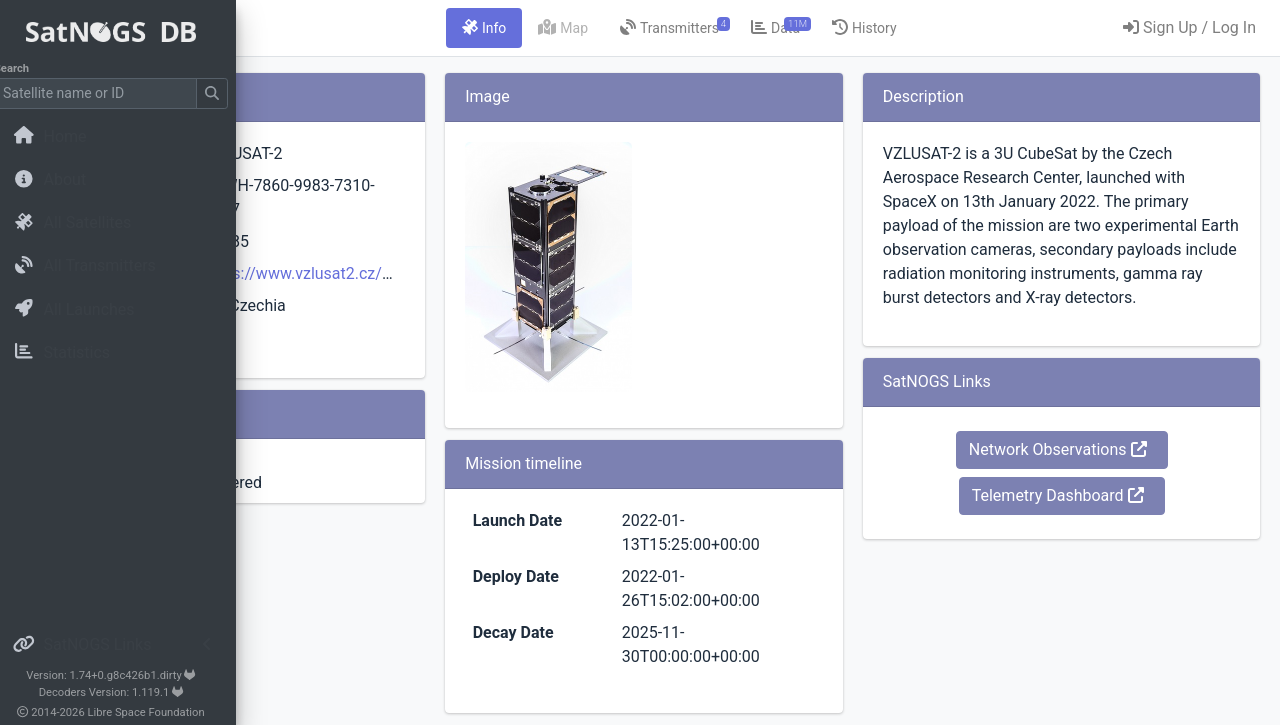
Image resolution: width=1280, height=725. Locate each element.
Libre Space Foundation (160, 712)
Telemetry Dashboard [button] (1099, 543)
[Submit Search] (226, 93)
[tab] (609, 28)
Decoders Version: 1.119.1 (125, 692)
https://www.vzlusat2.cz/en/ (520, 273)
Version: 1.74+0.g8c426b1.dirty (124, 675)
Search (25, 68)
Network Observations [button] (1099, 497)
